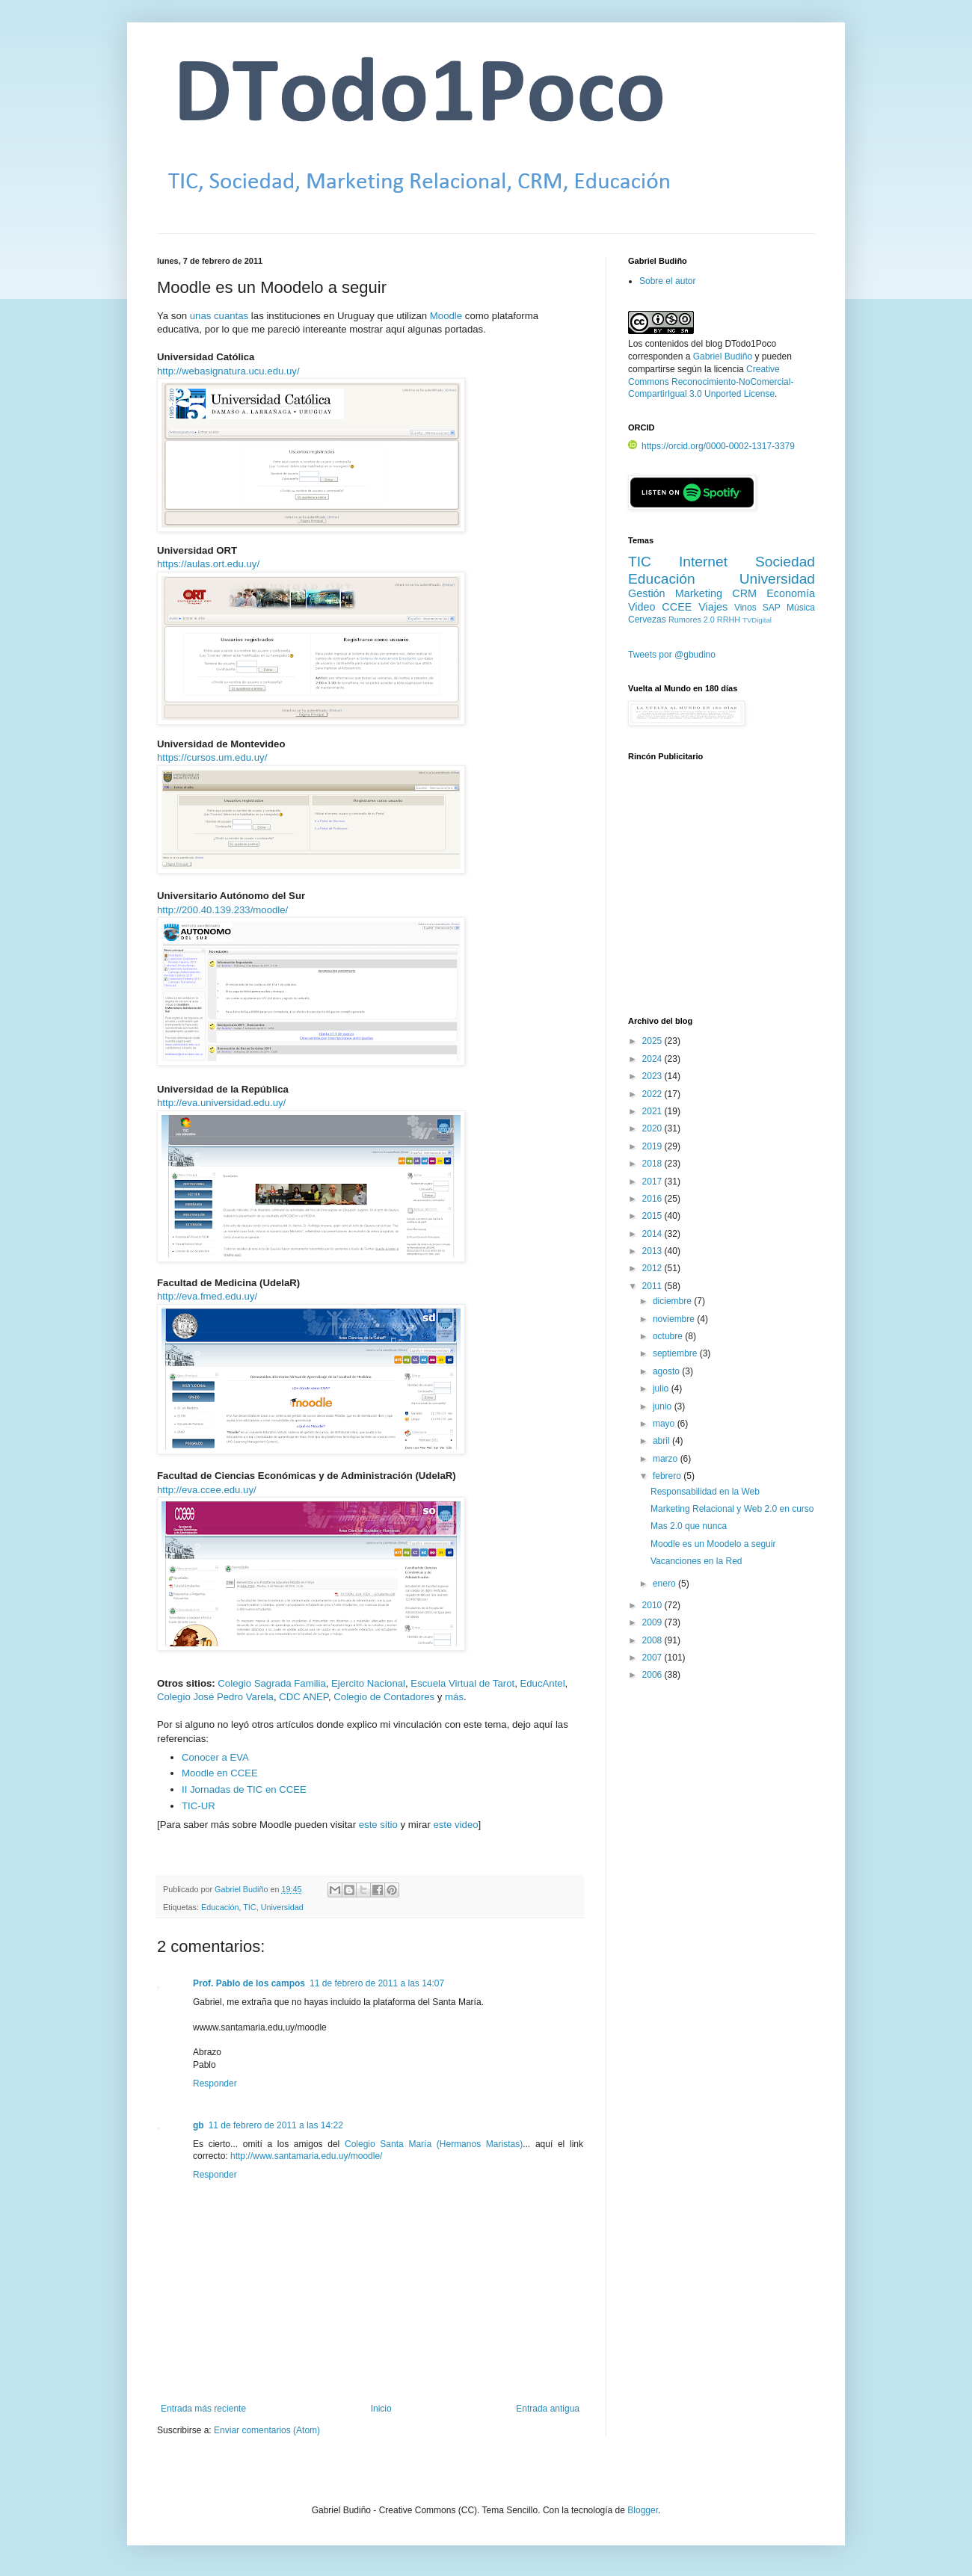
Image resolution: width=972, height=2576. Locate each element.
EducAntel (542, 1683)
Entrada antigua (547, 2408)
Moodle (446, 315)
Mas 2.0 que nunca (688, 1526)
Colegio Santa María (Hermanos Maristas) (434, 2144)
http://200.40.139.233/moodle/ (222, 909)
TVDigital (757, 620)
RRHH (728, 619)
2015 (653, 1216)
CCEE (677, 607)
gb (198, 2125)
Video (642, 607)
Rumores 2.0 (691, 619)
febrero (668, 1476)
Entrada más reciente (203, 2408)
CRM (744, 593)
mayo (665, 1423)
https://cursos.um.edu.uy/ (212, 757)
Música (801, 607)
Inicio (381, 2408)
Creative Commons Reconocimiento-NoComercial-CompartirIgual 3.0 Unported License (710, 382)
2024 (653, 1059)
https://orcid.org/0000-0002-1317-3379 (711, 446)
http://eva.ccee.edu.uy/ (206, 1489)
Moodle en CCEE (220, 1773)
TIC (249, 1907)
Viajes (713, 607)
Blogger (642, 2510)
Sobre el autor (667, 281)
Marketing (698, 593)
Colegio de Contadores (383, 1696)
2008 (653, 1640)
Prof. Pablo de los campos (249, 1983)
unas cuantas (219, 315)
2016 (653, 1198)
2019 (653, 1146)
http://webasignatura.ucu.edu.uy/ (228, 371)
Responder (215, 2083)
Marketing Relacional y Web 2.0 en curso (732, 1509)
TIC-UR (198, 1805)
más (454, 1696)
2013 (653, 1251)
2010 (653, 1605)
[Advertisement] (721, 897)
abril (662, 1441)
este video (455, 1824)
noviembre (675, 1319)
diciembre (673, 1301)
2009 (653, 1622)
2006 (653, 1675)
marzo (666, 1459)
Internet (703, 561)
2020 (653, 1128)
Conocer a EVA (215, 1757)
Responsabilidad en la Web (705, 1491)
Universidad (282, 1907)
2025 (653, 1041)
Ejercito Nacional (368, 1683)
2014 (653, 1234)
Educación (220, 1907)
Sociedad (785, 561)
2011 (653, 1286)
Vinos (745, 607)
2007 (653, 1657)
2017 (653, 1181)
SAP (772, 607)
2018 (653, 1163)
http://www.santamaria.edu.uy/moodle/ (306, 2156)
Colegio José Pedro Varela (215, 1696)
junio (663, 1406)
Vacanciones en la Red (696, 1561)
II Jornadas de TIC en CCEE (244, 1789)
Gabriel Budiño (242, 1889)
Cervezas (647, 619)
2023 (653, 1076)
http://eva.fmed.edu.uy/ (207, 1296)
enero (665, 1583)
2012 (653, 1268)
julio (662, 1388)
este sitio (378, 1824)
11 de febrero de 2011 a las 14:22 (276, 2125)
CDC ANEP (303, 1696)
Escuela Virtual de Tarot (462, 1683)
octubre (669, 1336)
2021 (653, 1111)
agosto (667, 1371)
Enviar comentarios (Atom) (267, 2430)
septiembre (676, 1353)
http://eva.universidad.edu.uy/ (221, 1102)
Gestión (646, 593)
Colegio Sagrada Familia (271, 1683)
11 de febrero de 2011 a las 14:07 (377, 1983)
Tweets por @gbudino (672, 654)
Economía (790, 593)
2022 (653, 1094)
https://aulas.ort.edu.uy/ (208, 563)
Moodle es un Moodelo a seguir (712, 1544)
